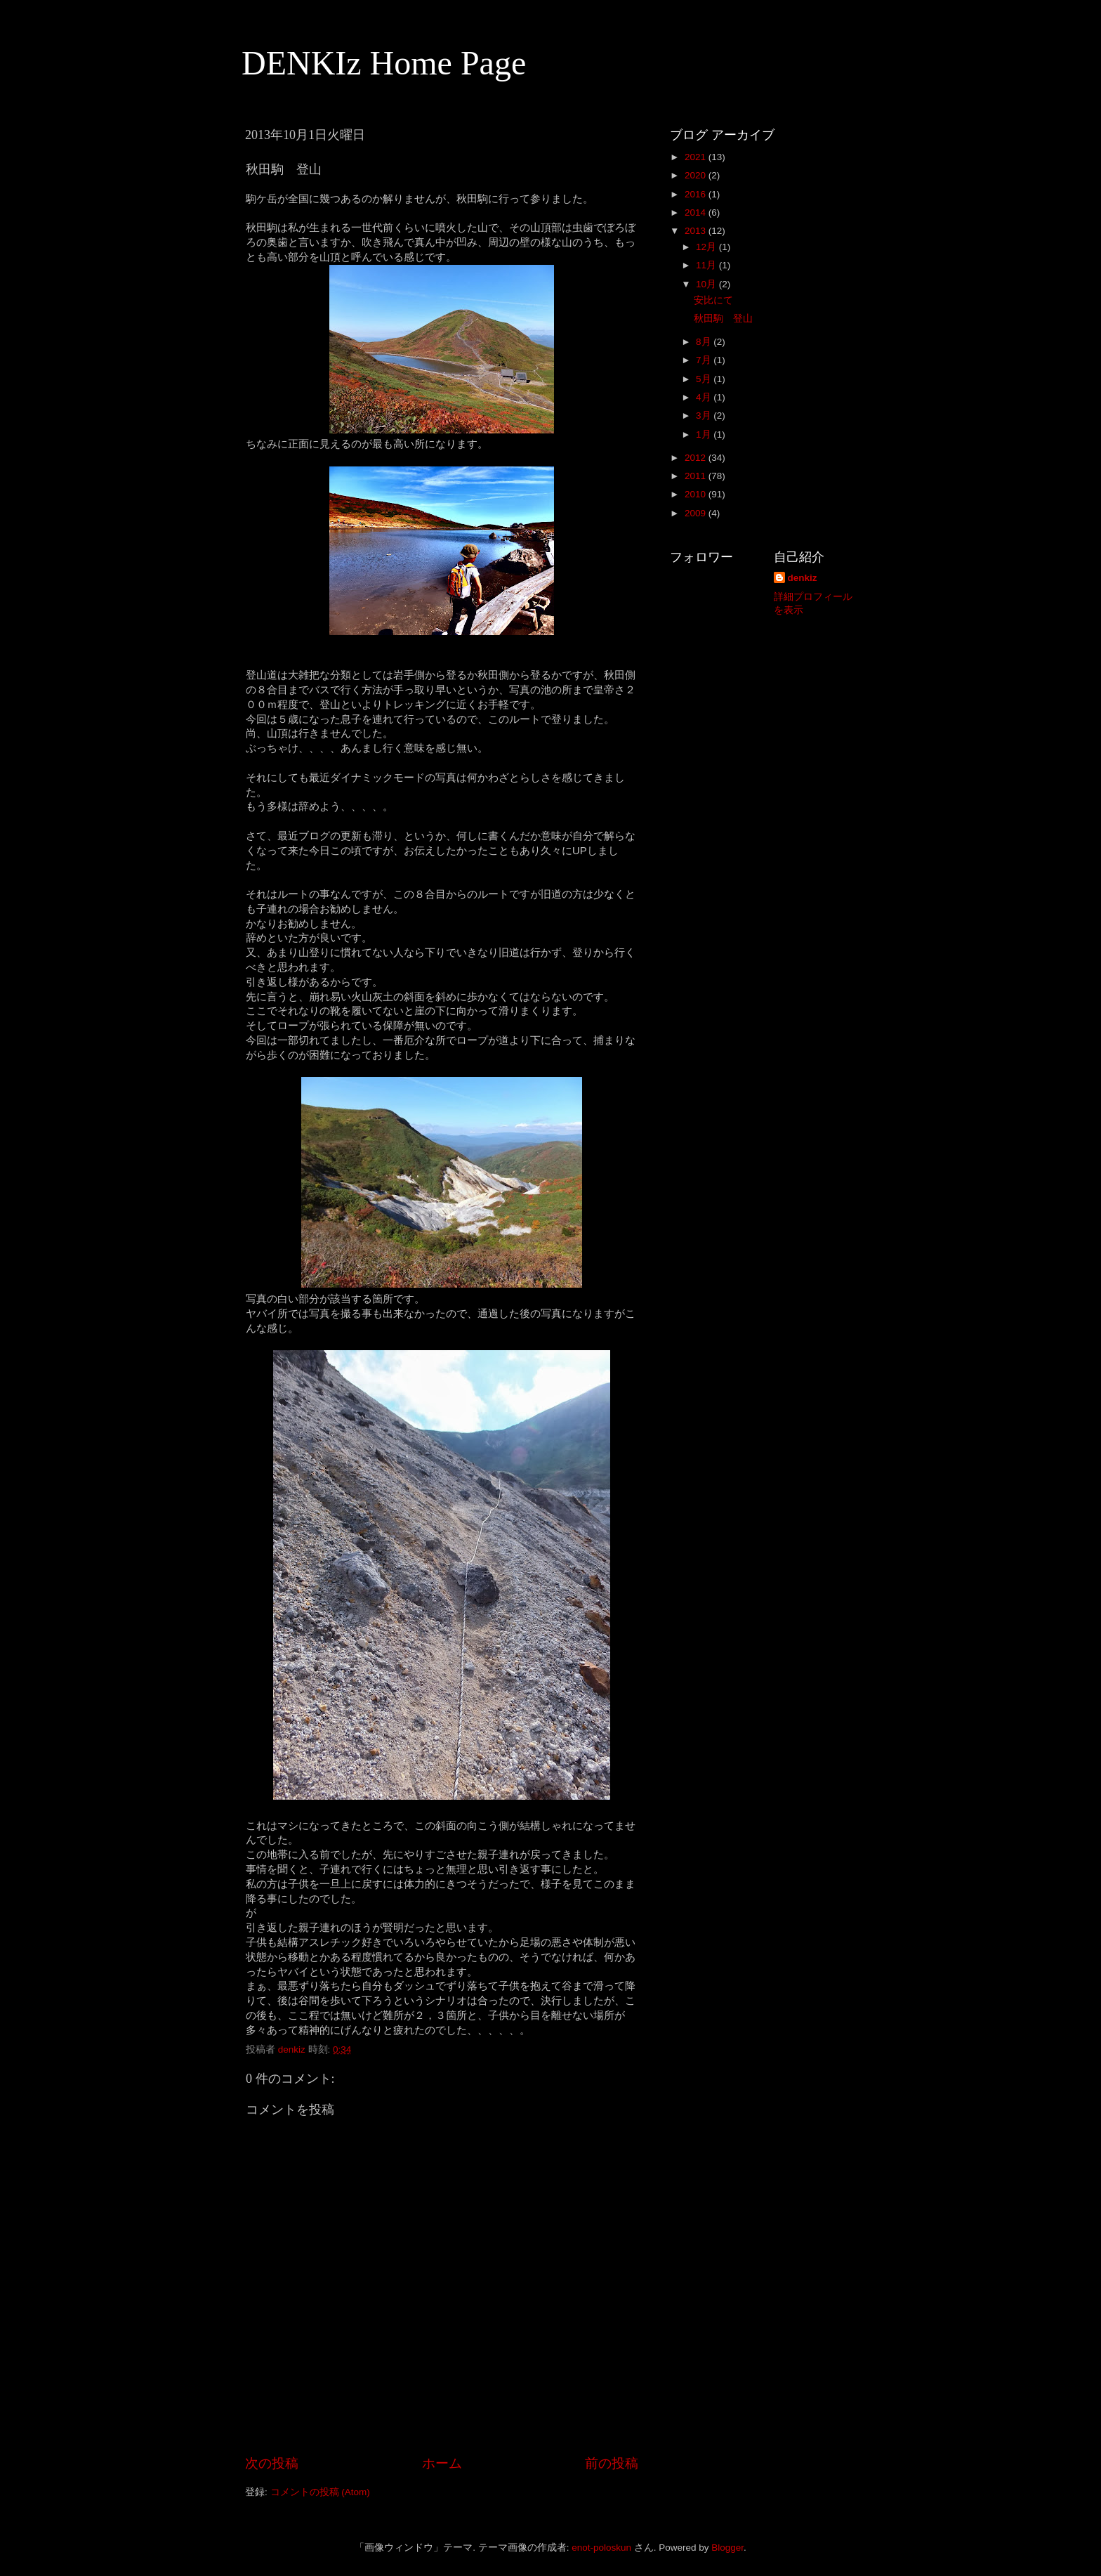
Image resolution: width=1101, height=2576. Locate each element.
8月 (704, 341)
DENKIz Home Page (384, 62)
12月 (707, 247)
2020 (696, 175)
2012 (696, 457)
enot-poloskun (601, 2547)
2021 (696, 157)
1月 (704, 434)
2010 (696, 494)
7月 (704, 360)
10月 (707, 284)
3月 (704, 415)
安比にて (713, 300)
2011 (696, 476)
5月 (704, 379)
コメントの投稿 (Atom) (320, 2492)
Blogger (727, 2547)
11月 (707, 265)
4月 (704, 397)
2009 (696, 513)
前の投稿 (611, 2463)
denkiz (802, 578)
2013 (696, 230)
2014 (696, 212)
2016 (696, 194)
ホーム (442, 2463)
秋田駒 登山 (723, 318)
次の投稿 (271, 2463)
